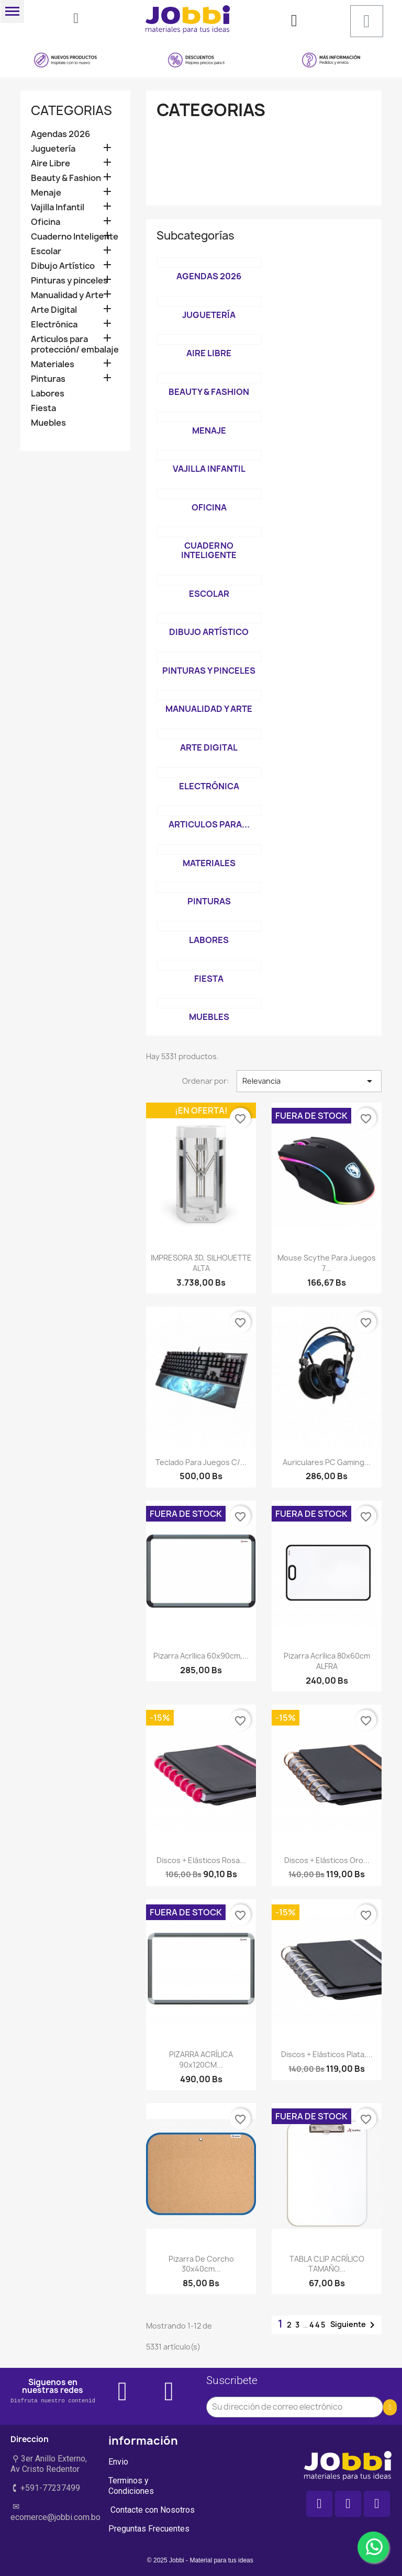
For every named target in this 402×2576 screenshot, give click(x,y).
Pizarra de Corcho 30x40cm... (201, 2264)
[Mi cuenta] (294, 20)
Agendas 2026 (60, 134)
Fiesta (43, 408)
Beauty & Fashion (66, 178)
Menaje (46, 192)
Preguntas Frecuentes (148, 2529)
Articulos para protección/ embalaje (75, 344)
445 (318, 2325)
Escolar (46, 251)
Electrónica (54, 324)
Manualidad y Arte (67, 295)
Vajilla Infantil (57, 207)
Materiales (52, 364)
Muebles (48, 422)
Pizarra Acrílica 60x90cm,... (201, 1656)
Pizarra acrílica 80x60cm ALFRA (327, 1661)
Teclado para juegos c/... (201, 1462)
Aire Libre (50, 163)
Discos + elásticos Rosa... (201, 1860)
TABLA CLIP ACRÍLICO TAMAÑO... (326, 2264)
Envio (118, 2462)
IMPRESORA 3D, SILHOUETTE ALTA (201, 1263)
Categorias (71, 110)
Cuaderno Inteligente (74, 236)
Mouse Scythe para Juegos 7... (326, 1263)
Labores (47, 393)
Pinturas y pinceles (69, 280)
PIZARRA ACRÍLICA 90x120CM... (201, 2059)
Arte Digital (54, 309)
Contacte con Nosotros (151, 2510)
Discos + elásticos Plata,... (327, 2054)
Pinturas (48, 378)
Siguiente (354, 2325)
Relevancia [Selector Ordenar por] (309, 1081)
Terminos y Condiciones (131, 2486)
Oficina (45, 222)
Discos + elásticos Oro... (327, 1860)
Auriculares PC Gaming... (327, 1462)
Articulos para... (209, 824)
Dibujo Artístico (63, 265)
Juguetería (53, 148)
